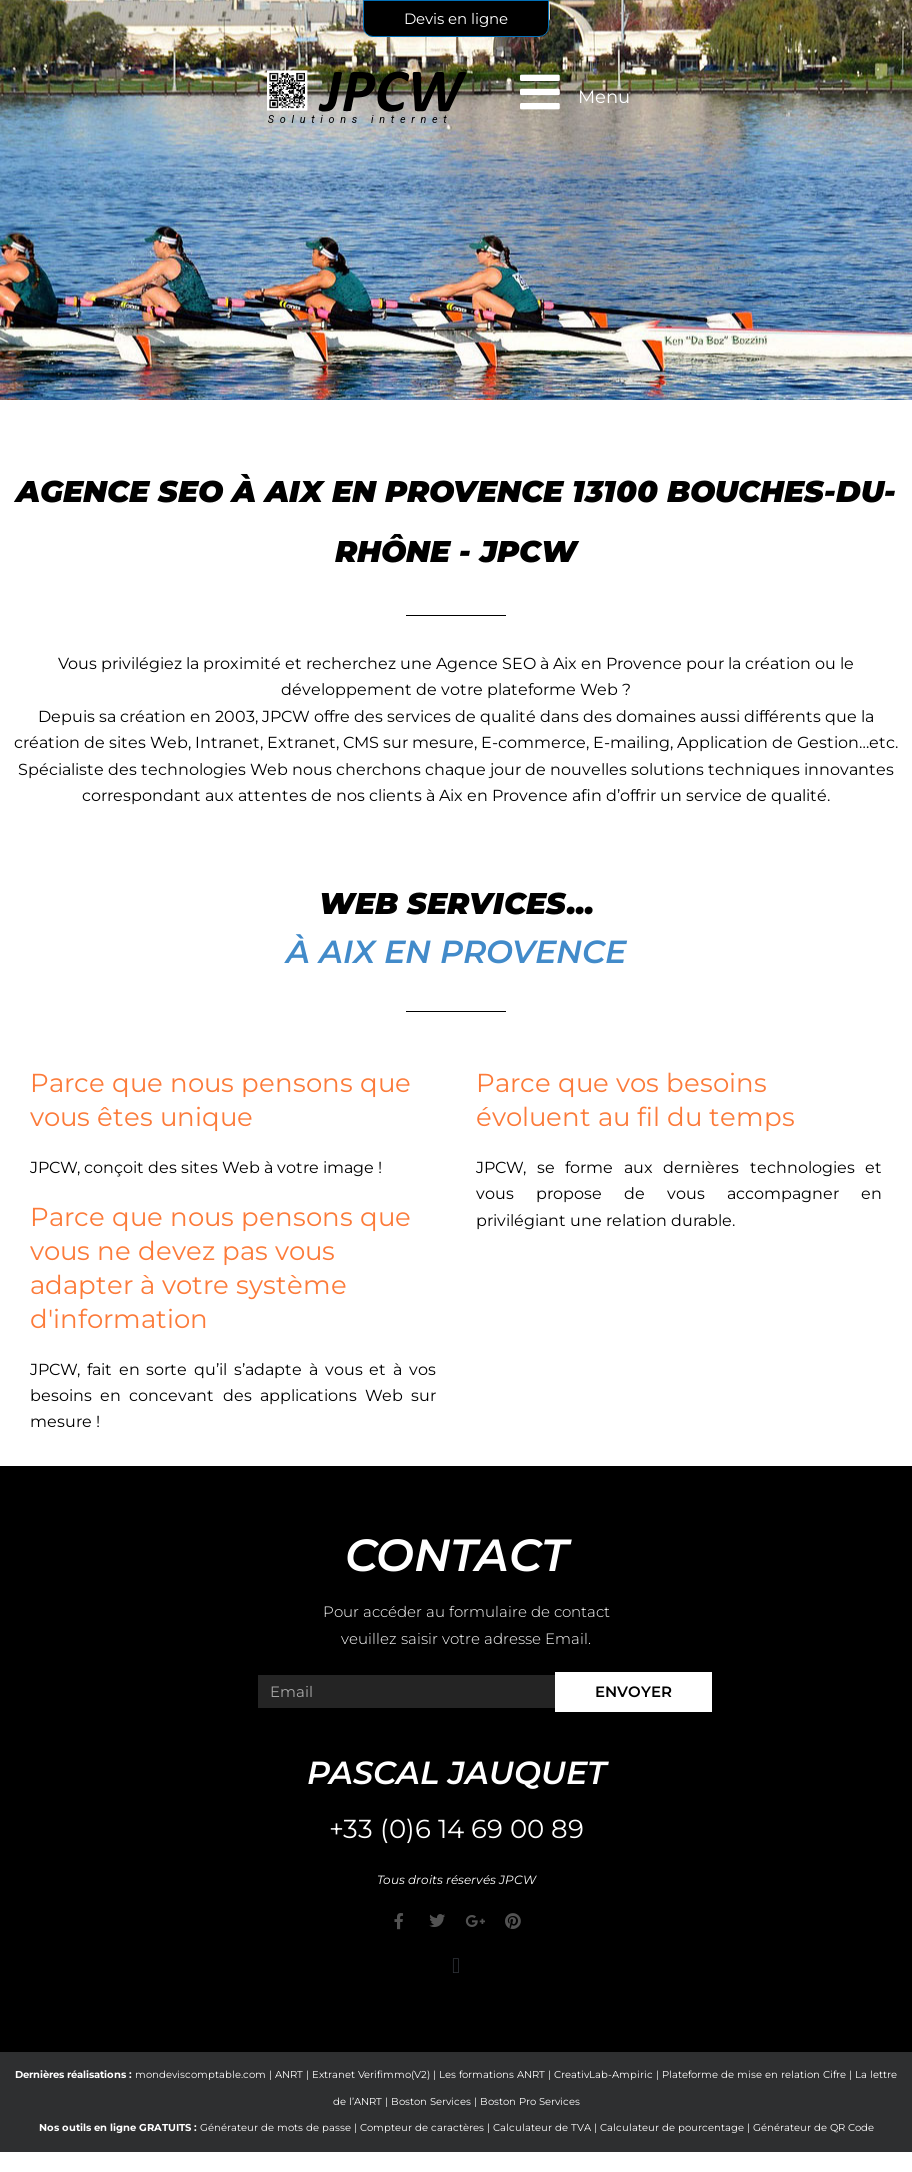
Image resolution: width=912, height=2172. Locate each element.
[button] (455, 1965)
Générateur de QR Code (813, 2127)
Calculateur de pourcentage (672, 2127)
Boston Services (431, 2101)
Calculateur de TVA (542, 2127)
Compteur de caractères (422, 2127)
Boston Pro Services (530, 2101)
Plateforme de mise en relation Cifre (754, 2074)
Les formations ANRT (492, 2074)
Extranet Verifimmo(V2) (371, 2074)
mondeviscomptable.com (200, 2074)
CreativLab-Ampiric (603, 2074)
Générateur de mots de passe (275, 2127)
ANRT (289, 2074)
